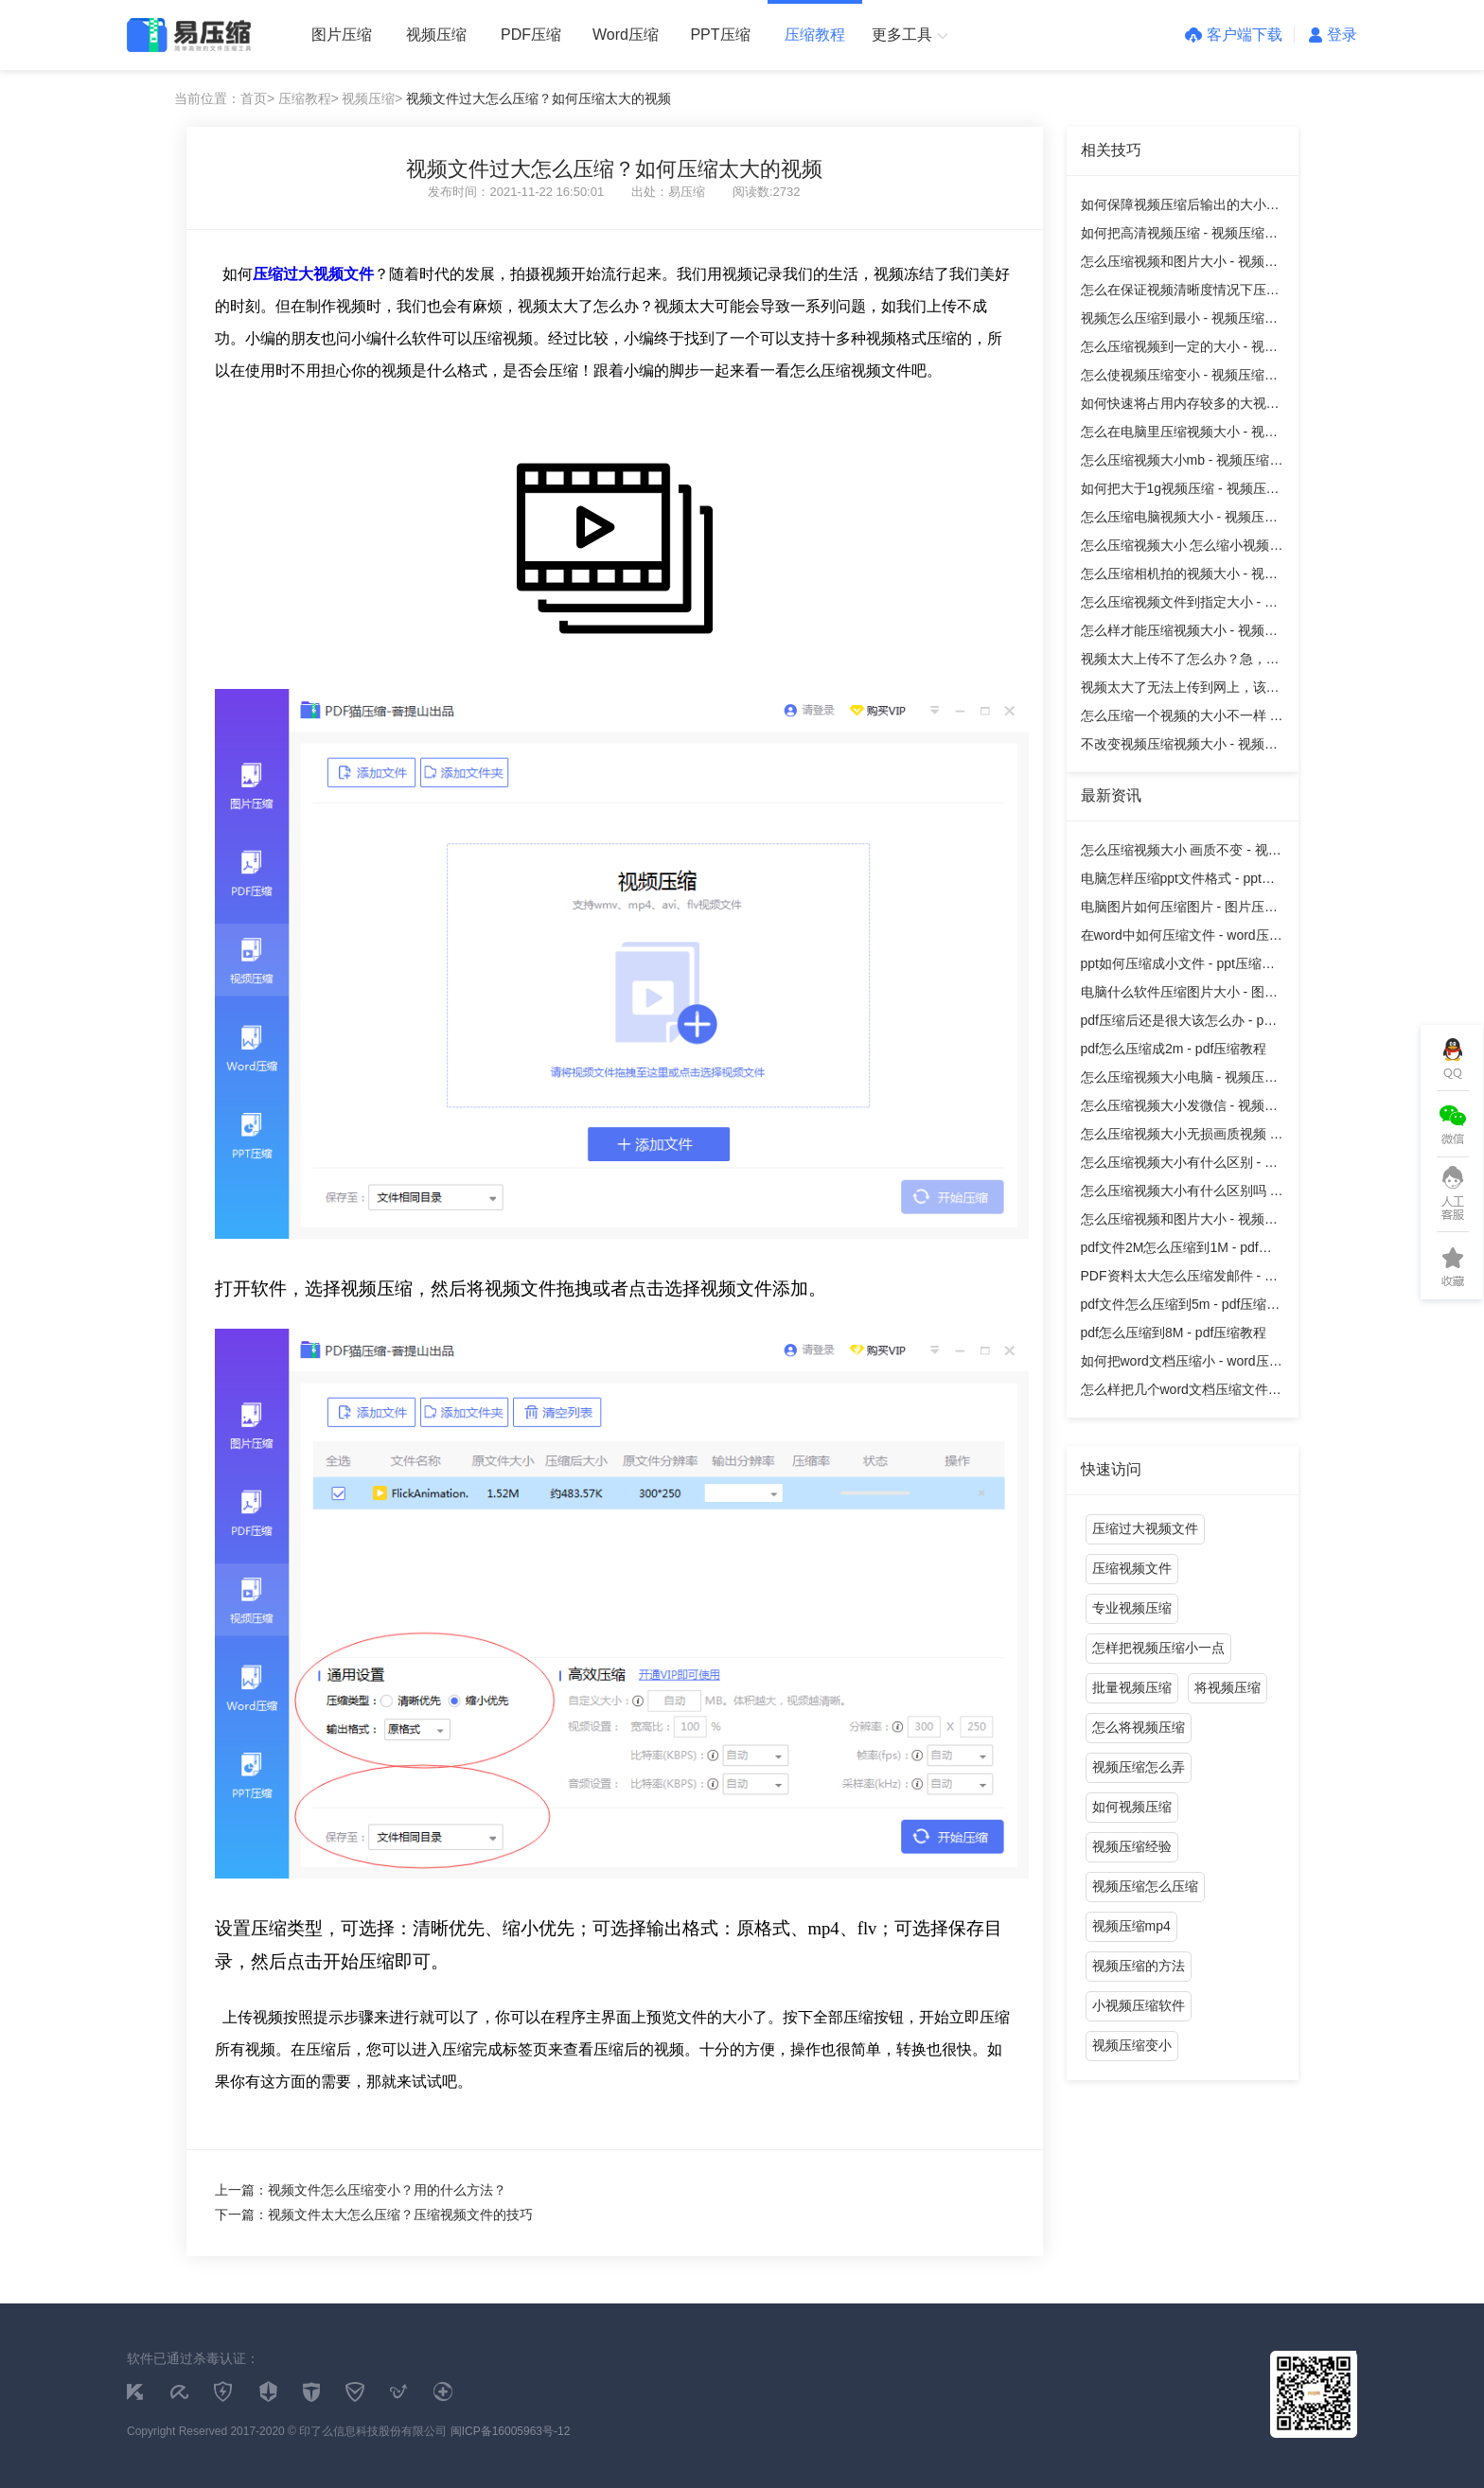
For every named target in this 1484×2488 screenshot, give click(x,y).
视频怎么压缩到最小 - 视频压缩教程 (1179, 321)
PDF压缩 (531, 34)
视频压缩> (372, 98)
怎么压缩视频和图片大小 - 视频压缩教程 (1179, 264)
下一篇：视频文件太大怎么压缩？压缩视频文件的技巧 (374, 2214)
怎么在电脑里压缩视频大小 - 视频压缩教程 (1179, 435)
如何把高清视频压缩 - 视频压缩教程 (1179, 236)
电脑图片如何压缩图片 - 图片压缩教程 (1179, 910)
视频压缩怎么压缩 (1145, 1886)
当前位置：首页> (224, 98)
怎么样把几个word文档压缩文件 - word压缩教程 (1179, 1392)
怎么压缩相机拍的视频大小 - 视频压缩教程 (1179, 577)
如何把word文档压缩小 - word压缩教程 (1181, 1364)
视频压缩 (436, 34)
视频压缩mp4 (1131, 1925)
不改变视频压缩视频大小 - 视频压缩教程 (1179, 747)
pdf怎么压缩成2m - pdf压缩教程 (1174, 1048)
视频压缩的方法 (1138, 1965)
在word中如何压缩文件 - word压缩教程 (1181, 938)
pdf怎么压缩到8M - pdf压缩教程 (1174, 1332)
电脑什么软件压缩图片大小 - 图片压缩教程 (1179, 995)
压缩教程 (815, 34)
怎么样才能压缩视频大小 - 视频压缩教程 (1179, 633)
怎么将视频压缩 (1138, 1727)
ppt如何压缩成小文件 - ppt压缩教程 (1178, 967)
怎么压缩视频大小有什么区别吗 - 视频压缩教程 (1178, 1194)
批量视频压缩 (1132, 1687)
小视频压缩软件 (1138, 2005)
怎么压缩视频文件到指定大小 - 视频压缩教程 (1179, 605)
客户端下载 (1233, 34)
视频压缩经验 (1132, 1846)
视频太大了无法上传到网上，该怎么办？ (1180, 690)
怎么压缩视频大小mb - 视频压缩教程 (1182, 463)
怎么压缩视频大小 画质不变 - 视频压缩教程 (1181, 853)
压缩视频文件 (1132, 1568)
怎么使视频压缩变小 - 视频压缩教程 (1179, 378)
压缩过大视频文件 (1145, 1528)
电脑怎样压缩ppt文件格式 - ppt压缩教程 (1178, 881)
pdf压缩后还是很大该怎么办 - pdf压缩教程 (1178, 1023)
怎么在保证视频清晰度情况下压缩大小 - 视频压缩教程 (1180, 293)
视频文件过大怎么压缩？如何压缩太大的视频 (538, 98)
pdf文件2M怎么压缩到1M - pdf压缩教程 (1176, 1251)
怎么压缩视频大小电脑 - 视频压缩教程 (1179, 1080)
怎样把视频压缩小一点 (1158, 1647)
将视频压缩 (1227, 1687)
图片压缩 (341, 34)
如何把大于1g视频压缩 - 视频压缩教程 (1180, 492)
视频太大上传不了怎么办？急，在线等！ (1180, 662)
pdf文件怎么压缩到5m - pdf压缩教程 (1181, 1307)
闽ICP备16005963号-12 (510, 2431)
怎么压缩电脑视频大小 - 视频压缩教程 (1179, 520)
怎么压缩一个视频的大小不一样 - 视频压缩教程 (1178, 719)
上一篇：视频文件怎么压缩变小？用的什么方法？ (360, 2189)
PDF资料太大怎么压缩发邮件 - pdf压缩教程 (1182, 1279)
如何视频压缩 (1132, 1806)
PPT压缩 (720, 34)
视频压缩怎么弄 (1138, 1766)
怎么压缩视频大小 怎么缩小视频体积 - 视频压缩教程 (1182, 548)
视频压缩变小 (1132, 2045)
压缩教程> (308, 98)
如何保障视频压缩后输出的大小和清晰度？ (1180, 208)
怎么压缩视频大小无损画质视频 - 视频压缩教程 (1178, 1137)
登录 (1333, 34)
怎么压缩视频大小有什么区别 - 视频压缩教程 (1179, 1165)
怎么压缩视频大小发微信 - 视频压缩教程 (1179, 1109)
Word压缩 (625, 34)
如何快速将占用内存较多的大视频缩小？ (1180, 406)
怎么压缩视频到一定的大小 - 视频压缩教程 (1179, 350)
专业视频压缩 (1132, 1607)
